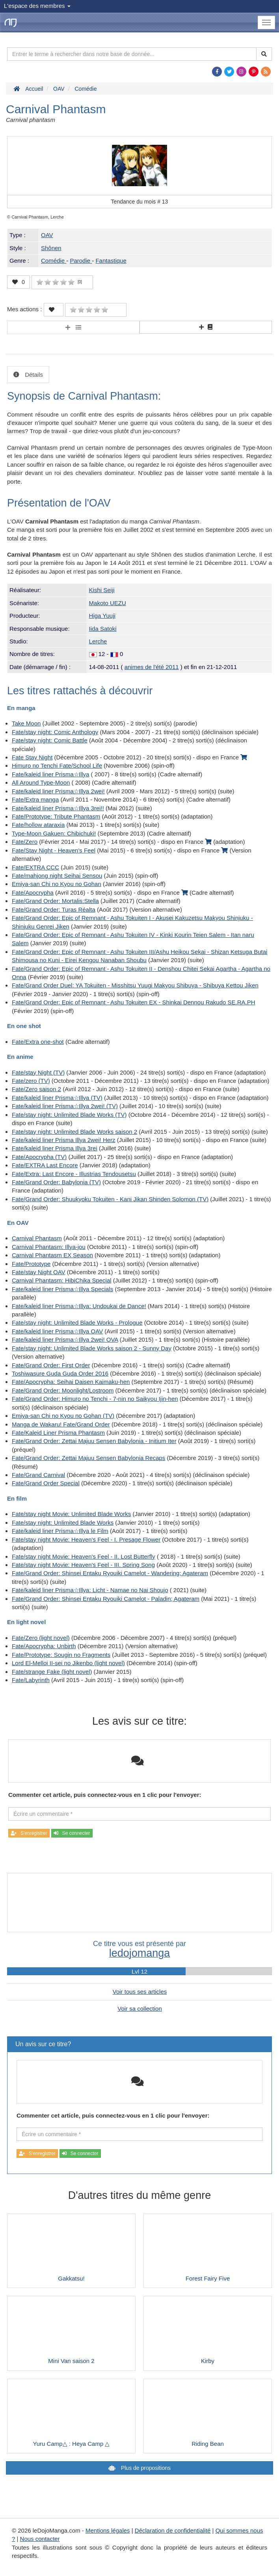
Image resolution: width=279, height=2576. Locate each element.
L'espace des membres (37, 5)
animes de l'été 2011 (152, 667)
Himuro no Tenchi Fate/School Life (57, 765)
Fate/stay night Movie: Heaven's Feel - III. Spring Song (83, 1564)
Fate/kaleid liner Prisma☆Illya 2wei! (58, 791)
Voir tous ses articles (140, 1991)
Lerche (98, 641)
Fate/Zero (24, 841)
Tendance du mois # (139, 201)
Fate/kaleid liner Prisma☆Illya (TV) (57, 1097)
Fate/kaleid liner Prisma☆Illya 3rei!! (58, 808)
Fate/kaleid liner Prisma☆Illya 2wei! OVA (65, 1339)
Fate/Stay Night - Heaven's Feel (53, 850)
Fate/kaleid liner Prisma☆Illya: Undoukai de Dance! (79, 1306)
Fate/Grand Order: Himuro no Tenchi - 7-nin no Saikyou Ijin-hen (95, 1398)
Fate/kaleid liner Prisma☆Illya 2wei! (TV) (65, 1106)
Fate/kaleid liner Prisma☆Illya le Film (60, 1530)
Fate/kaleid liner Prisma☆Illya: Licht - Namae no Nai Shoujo (90, 1590)
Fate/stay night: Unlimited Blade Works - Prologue (77, 1322)
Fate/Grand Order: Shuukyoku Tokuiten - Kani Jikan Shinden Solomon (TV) (110, 1199)
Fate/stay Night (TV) (38, 1072)
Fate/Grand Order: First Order (51, 1365)
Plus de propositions (145, 2468)
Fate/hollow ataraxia (38, 824)
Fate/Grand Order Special (46, 1483)
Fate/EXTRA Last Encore (45, 1165)
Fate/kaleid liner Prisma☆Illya (50, 774)
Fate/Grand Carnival (38, 1474)
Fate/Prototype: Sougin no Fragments (61, 1654)
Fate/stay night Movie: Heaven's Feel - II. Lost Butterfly (83, 1556)
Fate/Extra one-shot (38, 1041)
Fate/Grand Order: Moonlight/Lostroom (62, 1390)
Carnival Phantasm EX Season (52, 1255)
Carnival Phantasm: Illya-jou (49, 1246)
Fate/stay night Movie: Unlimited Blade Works (71, 1513)
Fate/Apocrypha (33, 892)
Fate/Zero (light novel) (41, 1637)
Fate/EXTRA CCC (35, 867)
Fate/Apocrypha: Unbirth (44, 1646)
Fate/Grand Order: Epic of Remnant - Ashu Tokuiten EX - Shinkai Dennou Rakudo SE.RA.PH (133, 1002)
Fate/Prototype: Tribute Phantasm (56, 816)
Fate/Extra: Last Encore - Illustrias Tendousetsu (74, 1173)
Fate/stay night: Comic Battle (49, 740)
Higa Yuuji (102, 615)
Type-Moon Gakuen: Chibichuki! (54, 833)
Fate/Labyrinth (31, 1680)
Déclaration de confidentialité (173, 2530)
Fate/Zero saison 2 (36, 1089)
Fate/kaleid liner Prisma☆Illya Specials (62, 1289)
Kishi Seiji (102, 590)
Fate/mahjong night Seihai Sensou (57, 875)
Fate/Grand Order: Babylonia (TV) (56, 1182)
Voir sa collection (139, 2008)
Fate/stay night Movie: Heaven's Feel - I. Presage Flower (86, 1539)
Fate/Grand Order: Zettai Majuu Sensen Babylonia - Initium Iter (94, 1441)
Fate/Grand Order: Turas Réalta (53, 909)
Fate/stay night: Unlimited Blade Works (62, 1522)
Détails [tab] (33, 374)
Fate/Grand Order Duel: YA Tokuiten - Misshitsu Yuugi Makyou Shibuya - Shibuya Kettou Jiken (135, 985)
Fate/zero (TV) (31, 1080)
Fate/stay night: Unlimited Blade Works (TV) (69, 1114)
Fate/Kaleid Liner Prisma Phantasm (58, 1432)
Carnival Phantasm (37, 1238)
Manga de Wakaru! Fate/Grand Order (61, 1424)
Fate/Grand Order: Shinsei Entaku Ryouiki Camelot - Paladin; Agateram (105, 1598)
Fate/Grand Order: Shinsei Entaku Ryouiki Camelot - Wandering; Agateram (110, 1573)
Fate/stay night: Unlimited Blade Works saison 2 (74, 1131)
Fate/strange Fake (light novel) (52, 1671)
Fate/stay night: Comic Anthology (55, 732)
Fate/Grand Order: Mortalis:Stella (55, 900)
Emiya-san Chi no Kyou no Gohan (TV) (63, 1415)
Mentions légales (108, 2530)
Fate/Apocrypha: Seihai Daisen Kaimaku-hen (71, 1381)
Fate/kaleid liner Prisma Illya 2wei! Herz (63, 1140)
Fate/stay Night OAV (38, 1272)
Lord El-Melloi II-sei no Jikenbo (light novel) (68, 1663)
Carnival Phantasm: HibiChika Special (62, 1280)
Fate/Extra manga (35, 799)
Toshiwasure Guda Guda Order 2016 (60, 1373)
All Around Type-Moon (41, 782)
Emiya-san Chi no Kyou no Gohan (56, 883)
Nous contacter (40, 2538)
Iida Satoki (103, 628)
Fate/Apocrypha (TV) (39, 1156)
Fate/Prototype (31, 1263)
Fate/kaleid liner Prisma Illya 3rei (54, 1148)
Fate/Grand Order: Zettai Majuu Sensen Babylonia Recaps (88, 1457)
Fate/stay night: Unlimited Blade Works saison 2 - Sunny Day (91, 1348)
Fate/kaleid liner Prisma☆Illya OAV (57, 1331)
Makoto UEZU (107, 603)
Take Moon (26, 723)
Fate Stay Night (32, 757)
